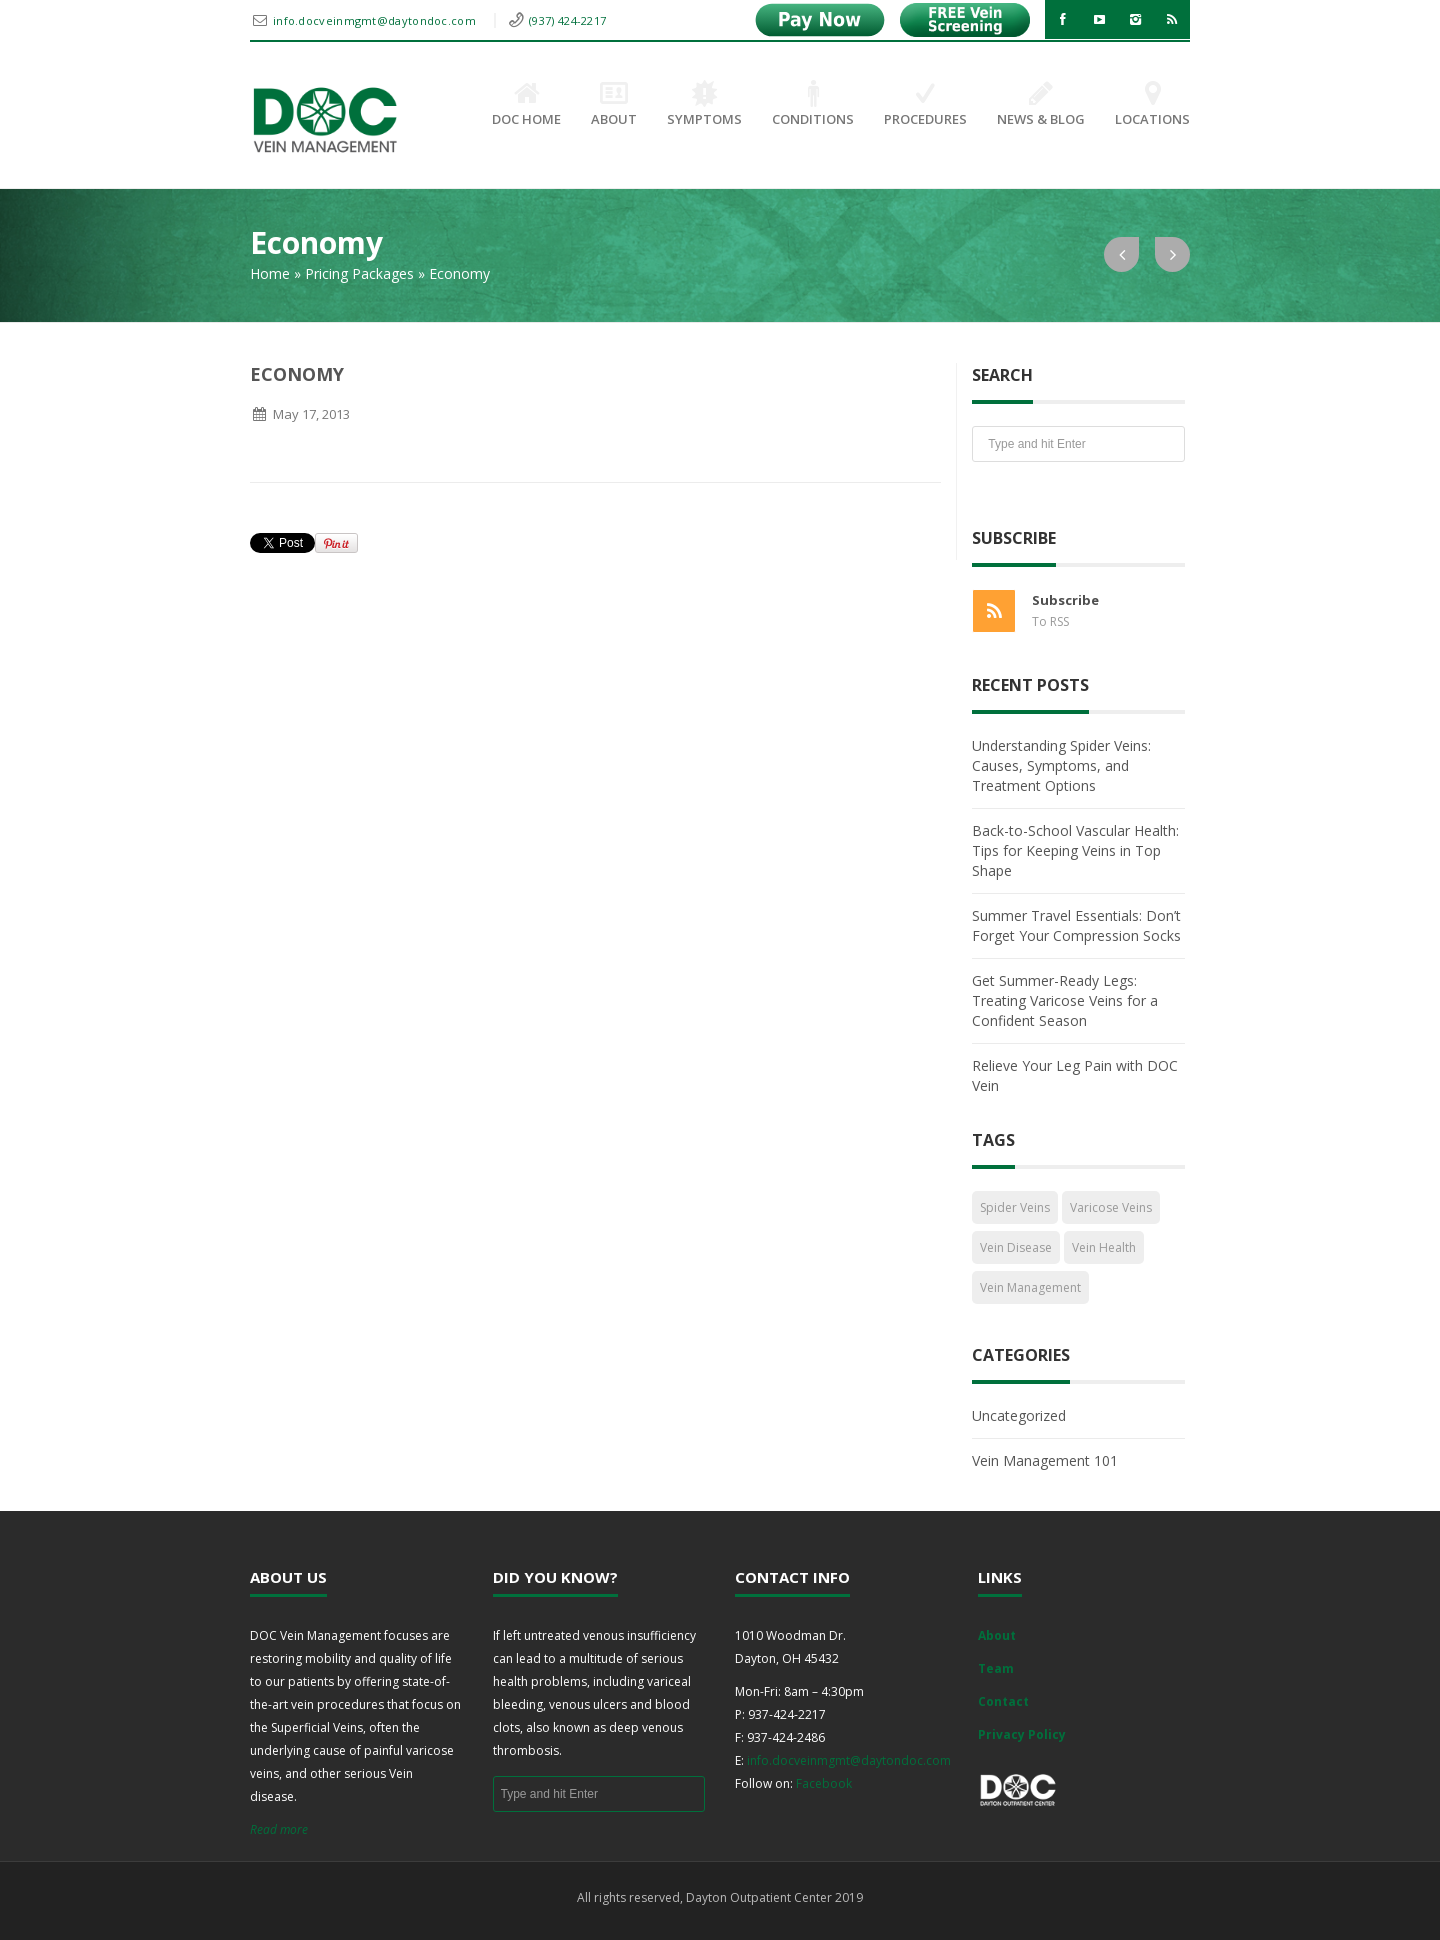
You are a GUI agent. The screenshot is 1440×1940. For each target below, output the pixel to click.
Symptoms (704, 105)
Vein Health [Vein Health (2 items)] (1104, 1247)
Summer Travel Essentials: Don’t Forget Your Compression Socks (1076, 925)
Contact (1003, 1701)
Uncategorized (1019, 1415)
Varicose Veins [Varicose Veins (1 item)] (1111, 1207)
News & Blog (1041, 105)
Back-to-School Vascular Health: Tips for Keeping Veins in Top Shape (1075, 850)
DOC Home (526, 105)
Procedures (925, 105)
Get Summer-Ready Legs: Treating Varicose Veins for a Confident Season (1065, 1000)
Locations (1152, 105)
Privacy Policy (1022, 1734)
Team (996, 1668)
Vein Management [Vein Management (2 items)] (1030, 1287)
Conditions (813, 105)
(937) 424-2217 (567, 20)
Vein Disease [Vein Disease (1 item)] (1016, 1247)
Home (270, 273)
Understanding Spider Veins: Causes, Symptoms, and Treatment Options (1061, 765)
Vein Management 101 (1045, 1460)
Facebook (824, 1783)
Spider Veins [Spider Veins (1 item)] (1015, 1207)
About (614, 105)
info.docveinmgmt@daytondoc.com (376, 20)
